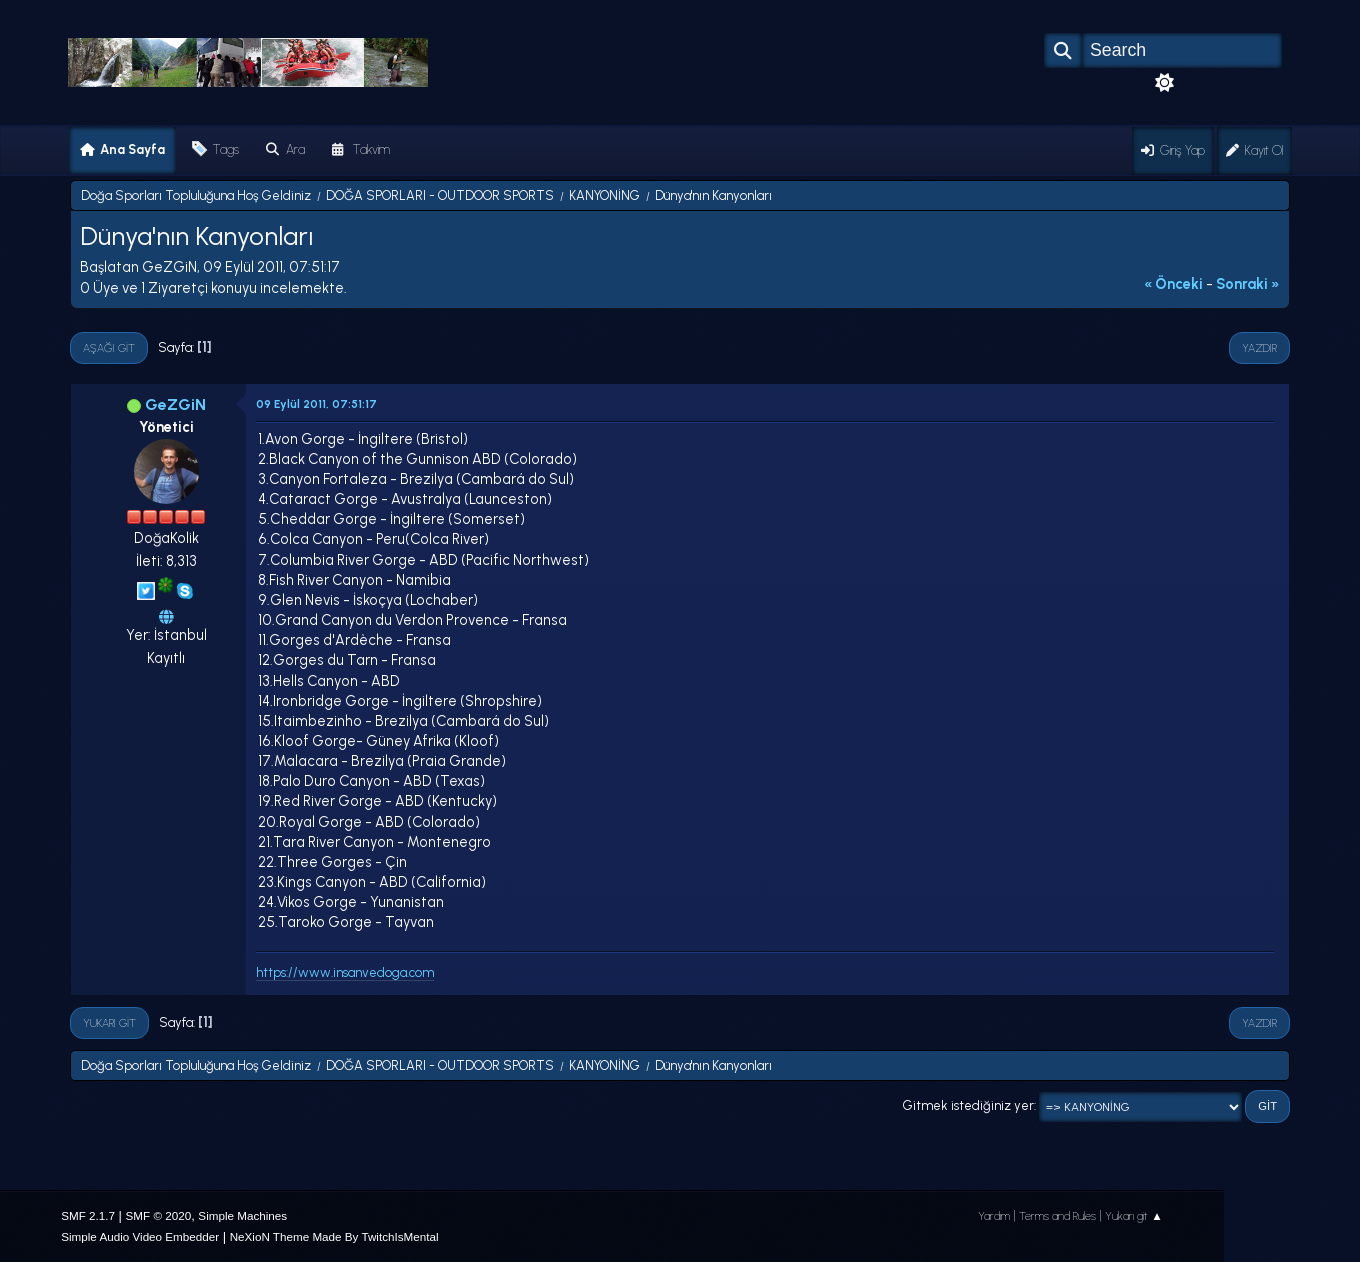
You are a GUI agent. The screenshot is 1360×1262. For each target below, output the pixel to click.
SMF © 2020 (159, 1215)
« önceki (1173, 284)
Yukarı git (109, 1023)
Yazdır (1259, 348)
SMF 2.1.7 (88, 1215)
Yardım (994, 1216)
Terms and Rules (1057, 1216)
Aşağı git (109, 348)
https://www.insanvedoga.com (345, 972)
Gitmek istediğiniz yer (968, 1105)
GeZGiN (175, 404)
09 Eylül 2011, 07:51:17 (316, 404)
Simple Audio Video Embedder (140, 1236)
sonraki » (1248, 284)
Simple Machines (242, 1215)
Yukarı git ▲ (1134, 1216)
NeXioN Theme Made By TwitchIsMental (334, 1236)
